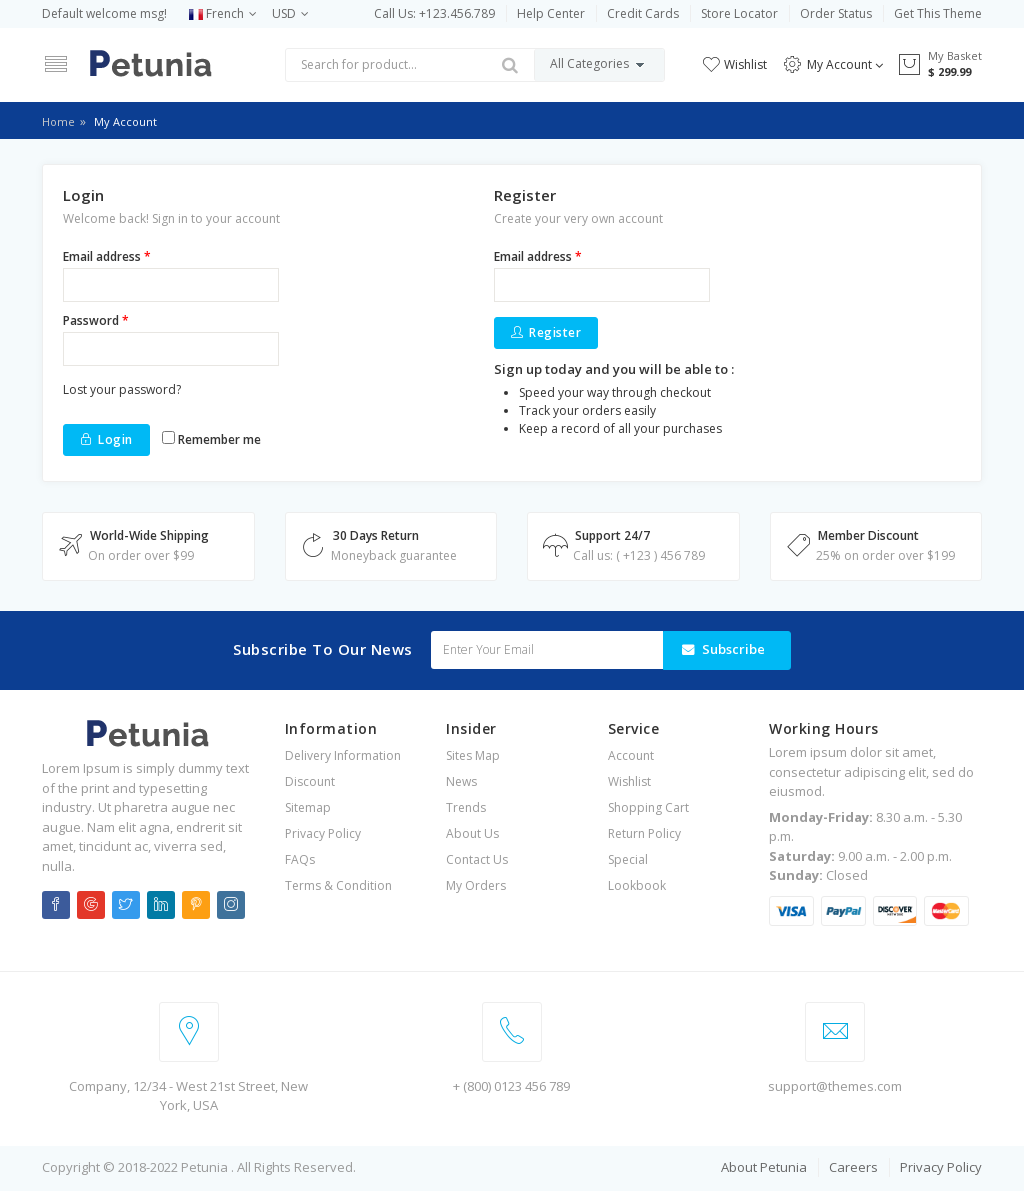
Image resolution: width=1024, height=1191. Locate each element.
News (461, 781)
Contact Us (477, 859)
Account (631, 755)
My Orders (476, 885)
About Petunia (764, 1167)
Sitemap (308, 807)
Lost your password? (122, 389)
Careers (853, 1167)
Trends (466, 807)
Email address (107, 256)
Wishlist (734, 64)
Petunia (206, 1167)
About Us (472, 833)
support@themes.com (835, 1086)
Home (58, 121)
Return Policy (644, 833)
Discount (310, 781)
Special (628, 859)
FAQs (300, 859)
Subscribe (733, 649)
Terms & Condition (338, 885)
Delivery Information (343, 755)
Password (96, 320)
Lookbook (637, 885)
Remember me (211, 439)
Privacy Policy (323, 833)
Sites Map (473, 755)
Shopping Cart (648, 807)
